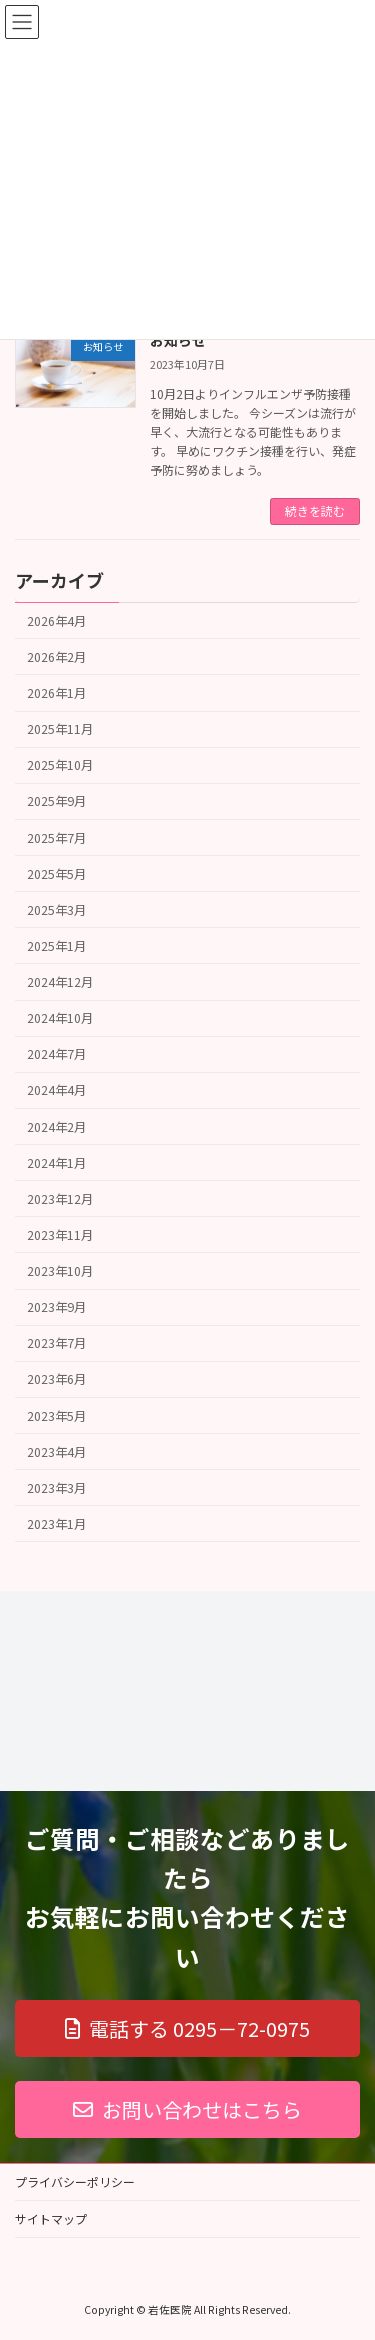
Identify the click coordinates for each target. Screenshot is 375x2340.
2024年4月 (56, 1090)
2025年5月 (56, 873)
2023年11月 (60, 1234)
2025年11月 (60, 729)
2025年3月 (56, 909)
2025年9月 (56, 801)
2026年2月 (56, 656)
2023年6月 (56, 1379)
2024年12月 (60, 982)
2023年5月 (56, 1415)
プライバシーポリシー (75, 2181)
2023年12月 (60, 1198)
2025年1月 (56, 945)
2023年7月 (56, 1343)
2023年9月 (56, 1307)
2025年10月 (60, 765)
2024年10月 (60, 1018)
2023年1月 (56, 1523)
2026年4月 (56, 620)
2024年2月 (56, 1126)
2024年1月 (56, 1162)
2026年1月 (56, 693)
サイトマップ (51, 2218)
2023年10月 (60, 1271)
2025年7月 (56, 837)
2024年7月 (56, 1054)
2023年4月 (56, 1451)
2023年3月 (56, 1487)
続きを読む (315, 510)
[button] (187, 2028)
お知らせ (178, 340)
